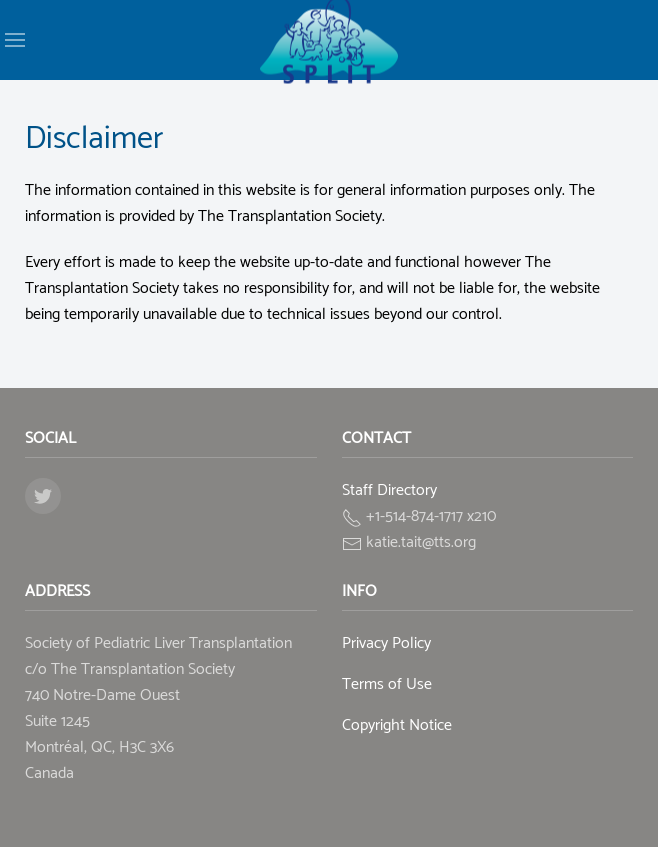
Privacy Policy (386, 643)
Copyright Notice (397, 725)
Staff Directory (389, 490)
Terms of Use (387, 684)
